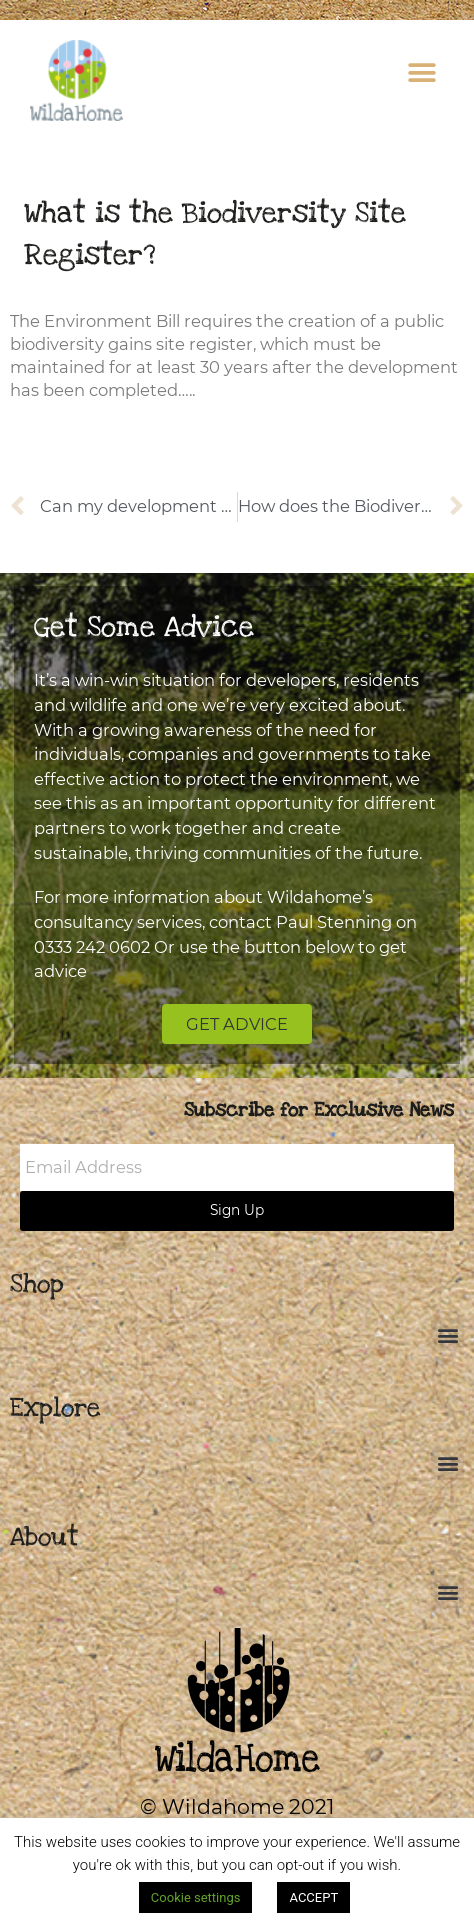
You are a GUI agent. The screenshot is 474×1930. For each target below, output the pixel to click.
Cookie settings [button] (196, 1897)
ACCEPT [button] (313, 1897)
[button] (421, 72)
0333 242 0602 (92, 947)
